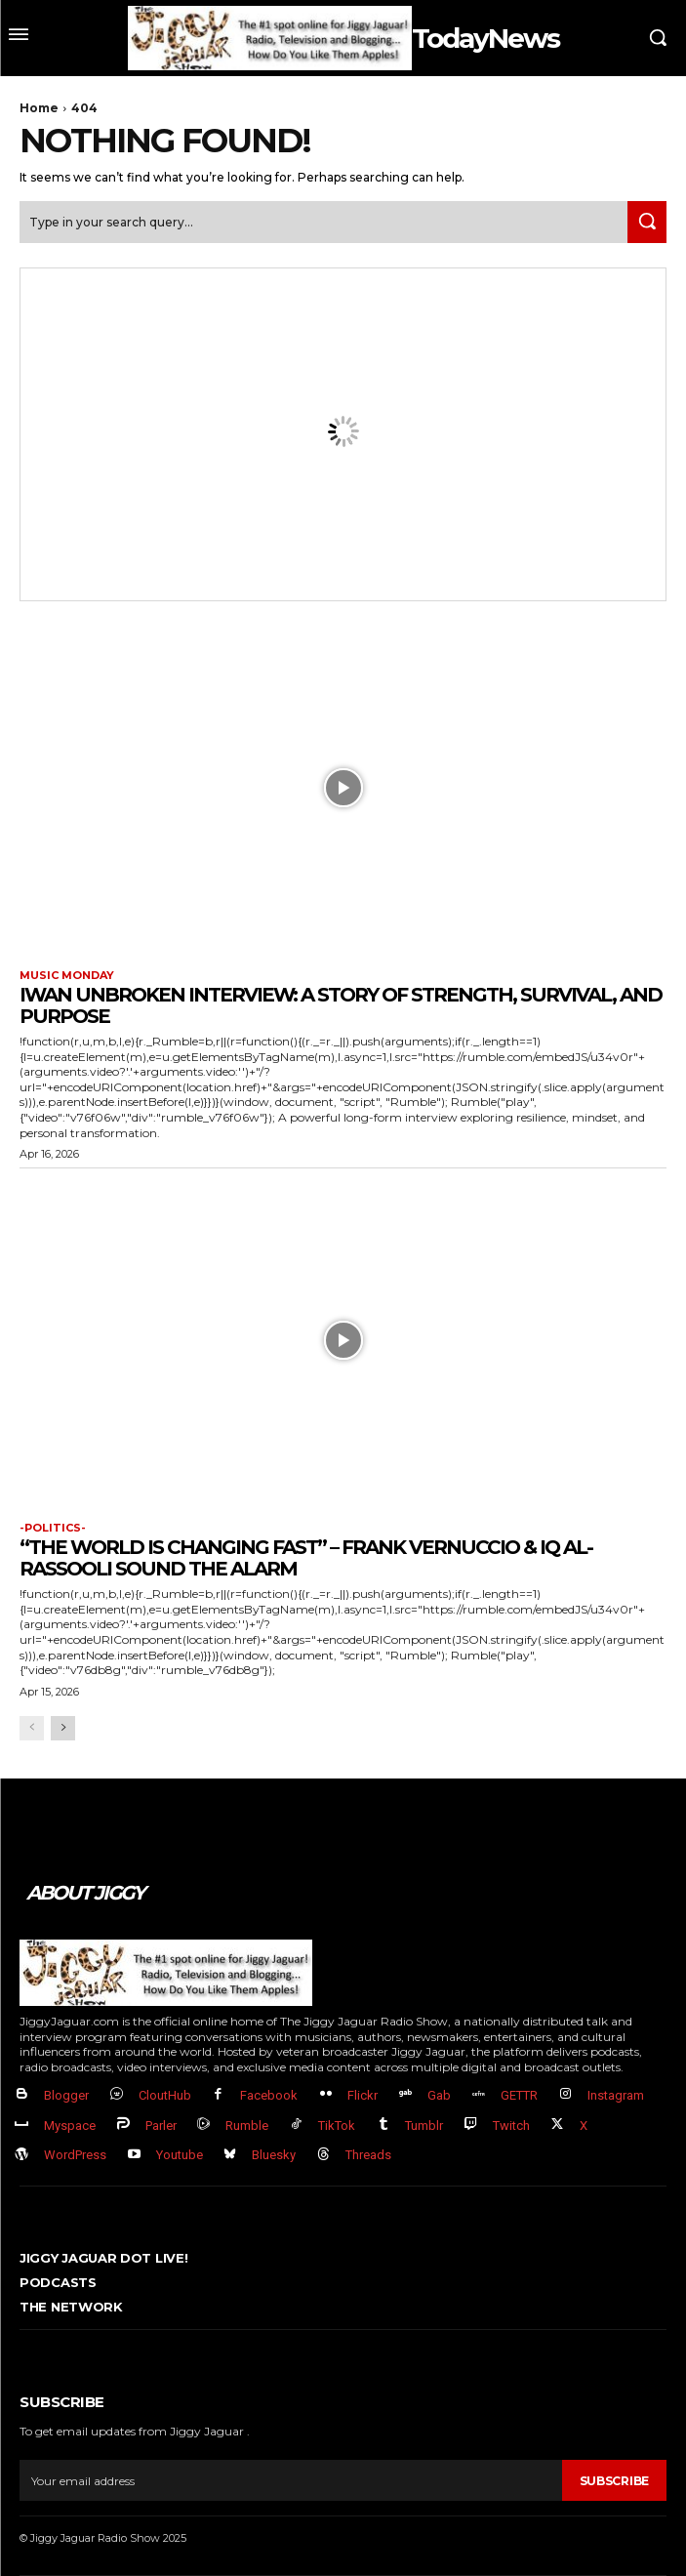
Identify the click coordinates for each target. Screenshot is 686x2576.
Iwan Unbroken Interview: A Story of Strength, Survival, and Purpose (341, 1005)
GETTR (519, 2095)
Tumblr (424, 2125)
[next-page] (63, 1728)
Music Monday (67, 975)
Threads (368, 2154)
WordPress (75, 2154)
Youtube (179, 2154)
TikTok (336, 2125)
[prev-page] (32, 1728)
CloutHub (165, 2095)
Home (39, 108)
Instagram (615, 2095)
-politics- (53, 1528)
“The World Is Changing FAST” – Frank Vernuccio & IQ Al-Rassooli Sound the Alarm (306, 1557)
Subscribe (614, 2481)
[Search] (646, 222)
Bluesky (274, 2154)
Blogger (66, 2095)
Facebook (269, 2095)
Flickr (362, 2095)
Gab (439, 2095)
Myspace (70, 2125)
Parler (161, 2125)
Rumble (246, 2125)
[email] (291, 2480)
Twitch (511, 2125)
